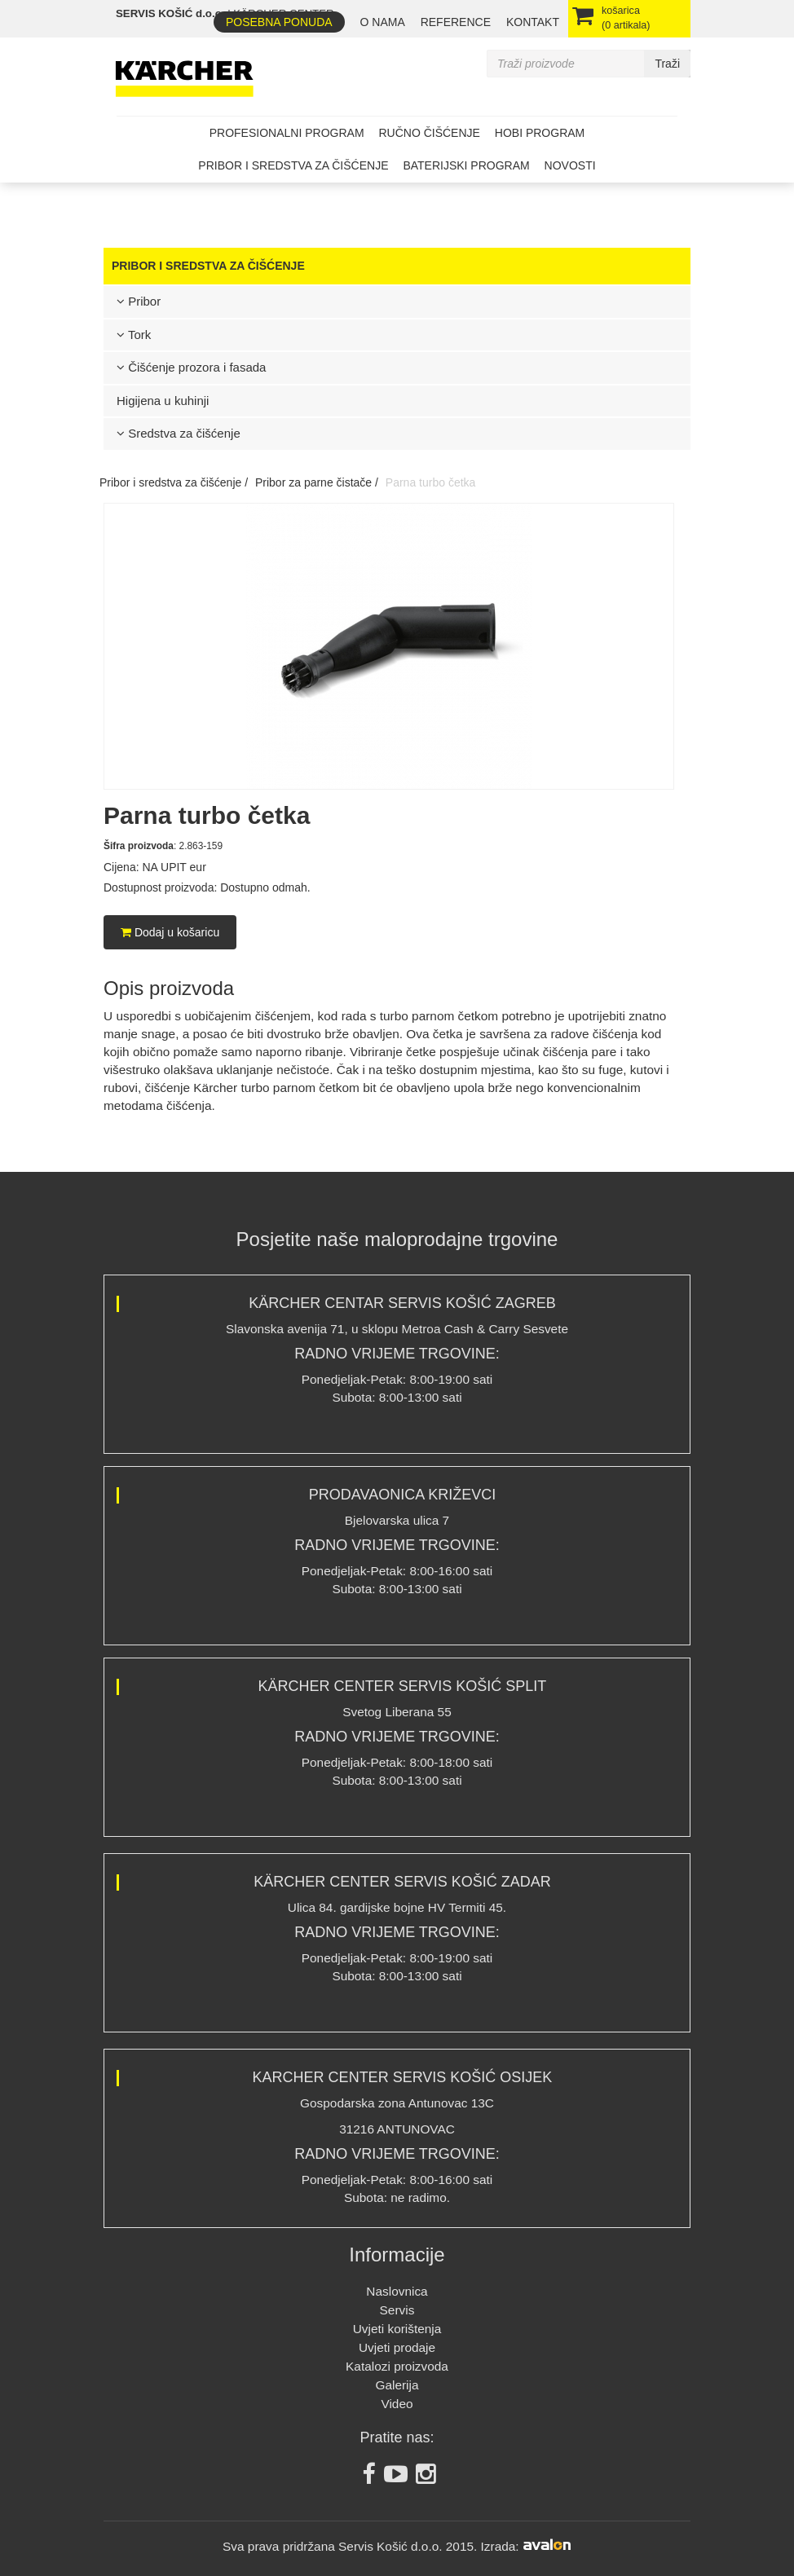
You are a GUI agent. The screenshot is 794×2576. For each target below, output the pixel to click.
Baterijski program (466, 165)
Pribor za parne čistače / (316, 482)
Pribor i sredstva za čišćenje (293, 165)
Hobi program (539, 132)
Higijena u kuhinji (163, 400)
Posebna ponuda (279, 22)
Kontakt (532, 22)
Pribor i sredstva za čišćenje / (173, 482)
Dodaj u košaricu (170, 932)
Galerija (396, 2385)
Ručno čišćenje (428, 132)
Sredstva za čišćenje (178, 433)
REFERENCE (456, 22)
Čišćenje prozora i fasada (191, 367)
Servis (397, 2310)
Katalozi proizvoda (397, 2366)
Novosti (570, 165)
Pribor (139, 301)
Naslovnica (396, 2291)
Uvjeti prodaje (397, 2347)
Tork (134, 334)
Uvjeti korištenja (397, 2329)
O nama (382, 22)
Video (396, 2404)
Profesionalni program (287, 132)
